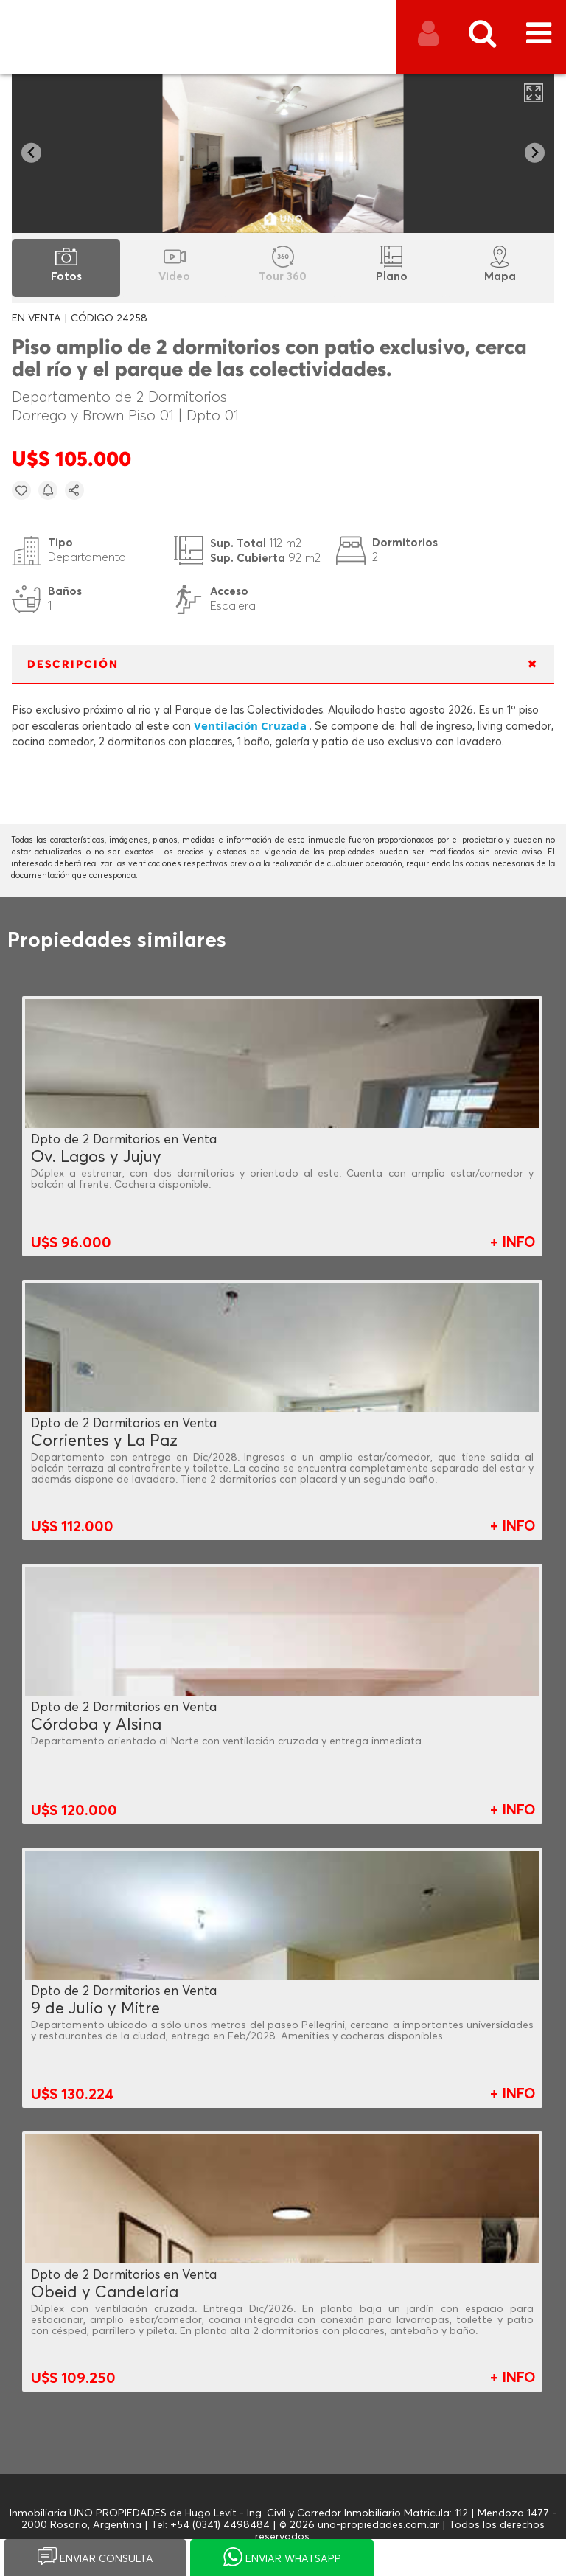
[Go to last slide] (31, 153)
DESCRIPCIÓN (73, 664)
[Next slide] (535, 153)
